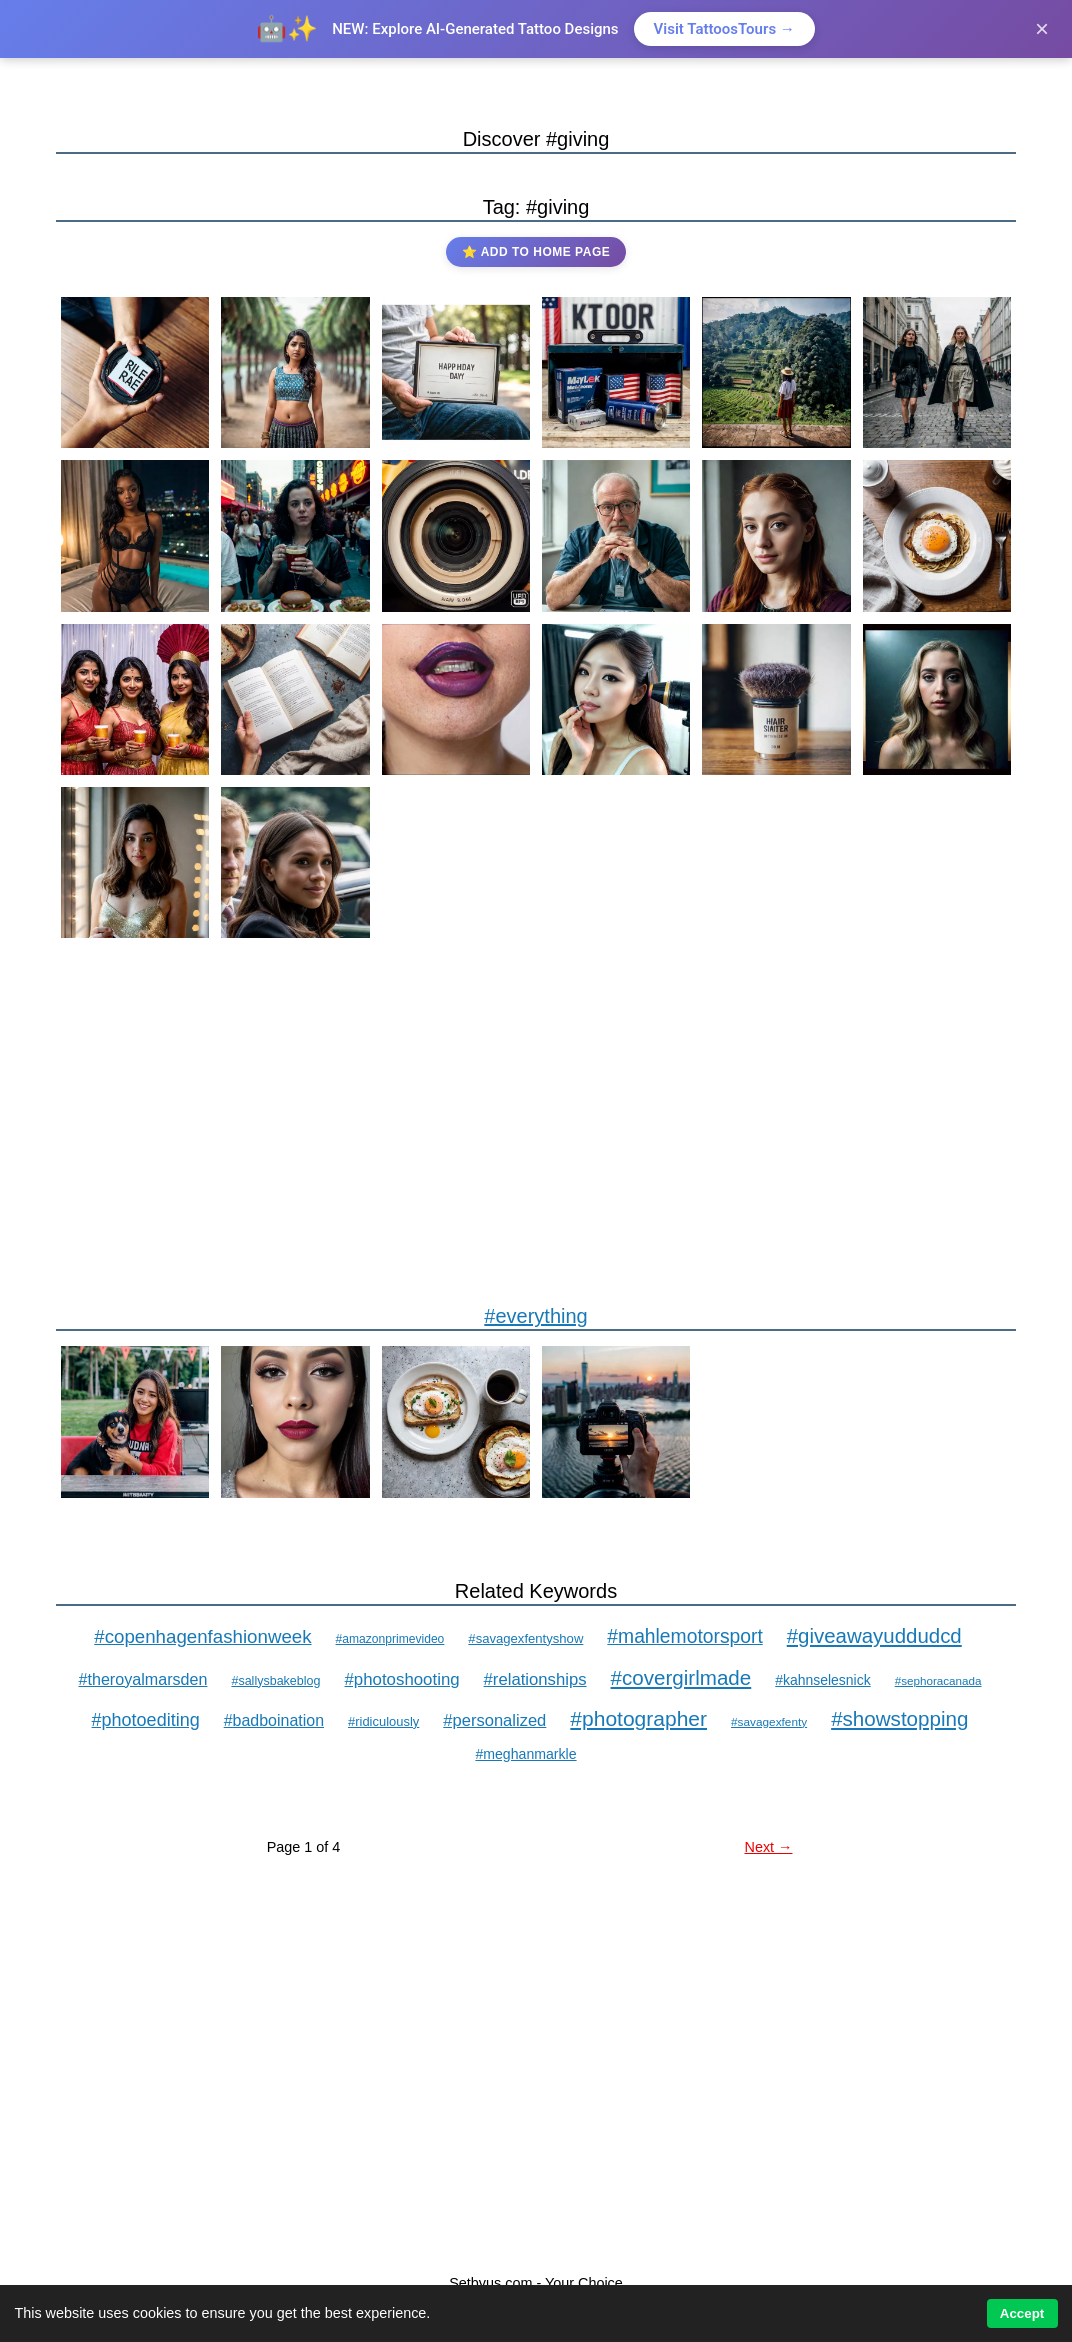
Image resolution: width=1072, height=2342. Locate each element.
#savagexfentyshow (525, 1638)
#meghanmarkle (525, 1754)
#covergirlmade (681, 1677)
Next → (769, 1847)
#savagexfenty (769, 1722)
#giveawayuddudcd (874, 1635)
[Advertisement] (536, 1123)
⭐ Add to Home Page (536, 252)
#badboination (274, 1720)
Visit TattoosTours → (724, 29)
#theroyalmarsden (142, 1679)
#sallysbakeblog (275, 1681)
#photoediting (146, 1720)
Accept (1022, 2313)
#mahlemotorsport (684, 1636)
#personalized (494, 1720)
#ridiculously (383, 1721)
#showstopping (899, 1718)
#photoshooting (402, 1679)
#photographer (638, 1718)
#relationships (535, 1679)
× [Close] (1042, 28)
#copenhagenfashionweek (202, 1636)
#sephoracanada (938, 1680)
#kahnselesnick (822, 1680)
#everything (535, 1316)
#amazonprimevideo (390, 1639)
